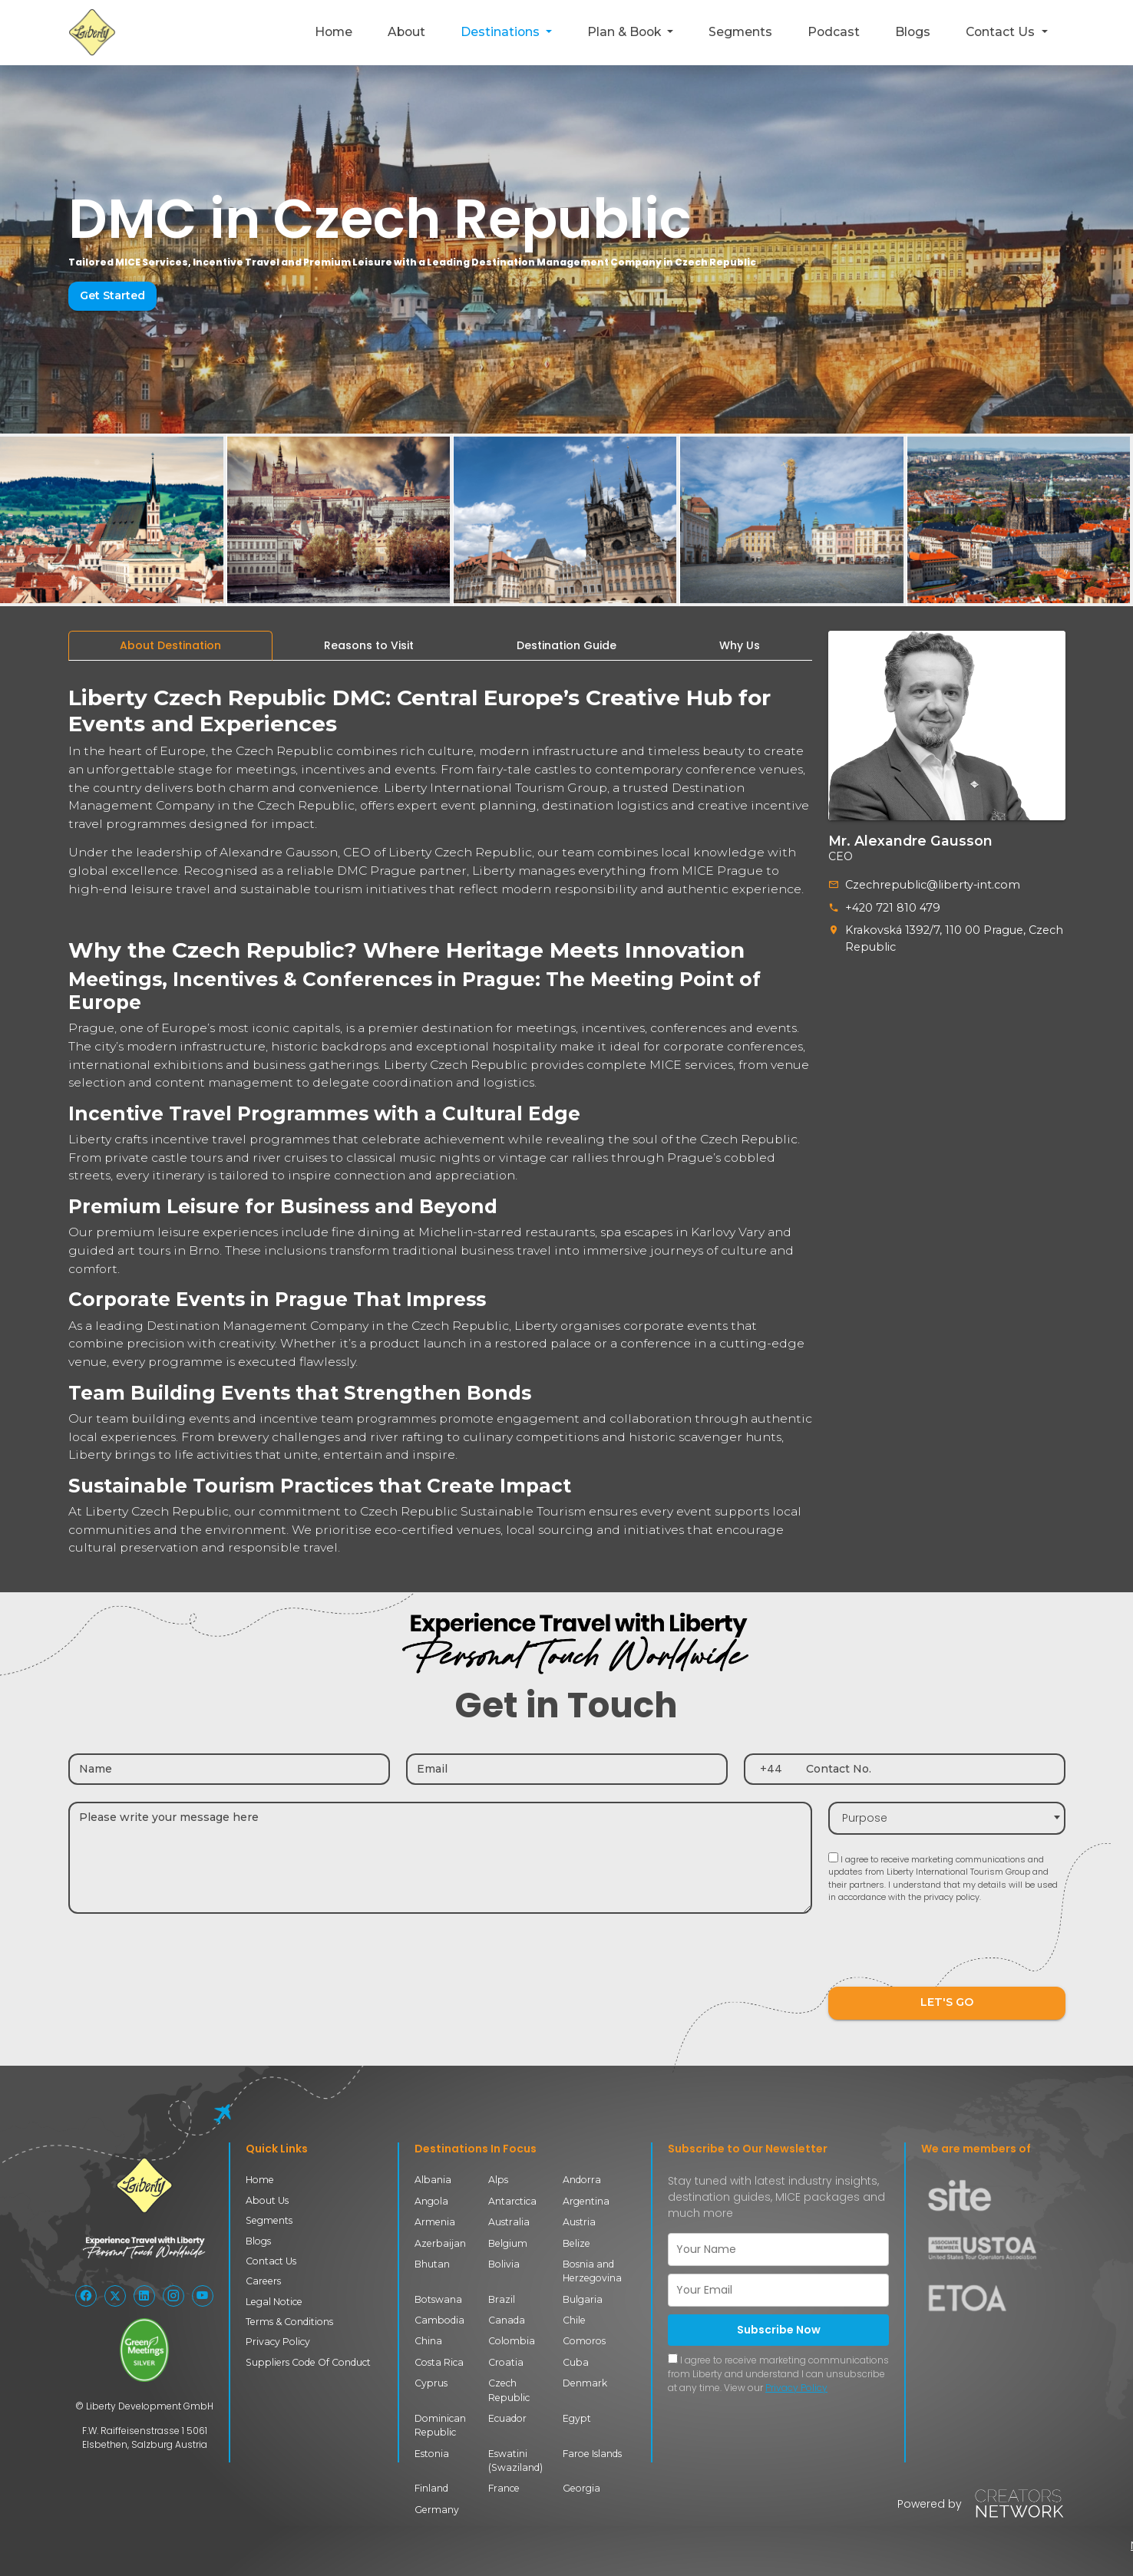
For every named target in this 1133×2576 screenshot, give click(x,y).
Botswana (438, 2299)
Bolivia (504, 2264)
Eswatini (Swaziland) (515, 2460)
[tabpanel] (440, 1115)
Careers (263, 2281)
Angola (431, 2201)
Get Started (112, 295)
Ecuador (507, 2418)
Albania (433, 2179)
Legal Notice (274, 2301)
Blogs (912, 32)
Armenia (435, 2222)
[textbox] (947, 1818)
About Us (267, 2200)
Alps (498, 2179)
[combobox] (946, 1818)
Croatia (506, 2362)
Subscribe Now (779, 2329)
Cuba (576, 2362)
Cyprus (431, 2383)
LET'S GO (946, 2003)
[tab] (170, 646)
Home (333, 32)
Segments (740, 32)
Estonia (432, 2453)
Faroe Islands (592, 2453)
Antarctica (512, 2201)
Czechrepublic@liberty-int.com (927, 885)
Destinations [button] (502, 32)
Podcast (834, 32)
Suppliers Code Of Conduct (308, 2362)
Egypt (577, 2418)
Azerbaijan (440, 2243)
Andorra (582, 2179)
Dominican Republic (440, 2425)
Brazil (501, 2299)
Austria (579, 2222)
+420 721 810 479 (892, 907)
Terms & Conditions (289, 2321)
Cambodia (439, 2320)
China (428, 2341)
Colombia (511, 2341)
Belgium (507, 2243)
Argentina (586, 2201)
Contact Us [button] (1002, 32)
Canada (506, 2320)
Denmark (585, 2383)
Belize (576, 2243)
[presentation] (945, 1953)
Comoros (584, 2341)
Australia (509, 2222)
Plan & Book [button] (625, 32)
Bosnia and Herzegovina (592, 2271)
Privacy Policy (278, 2341)
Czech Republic (509, 2390)
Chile (574, 2320)
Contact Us (271, 2261)
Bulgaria (583, 2299)
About (406, 32)
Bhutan (432, 2264)
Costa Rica (439, 2362)
